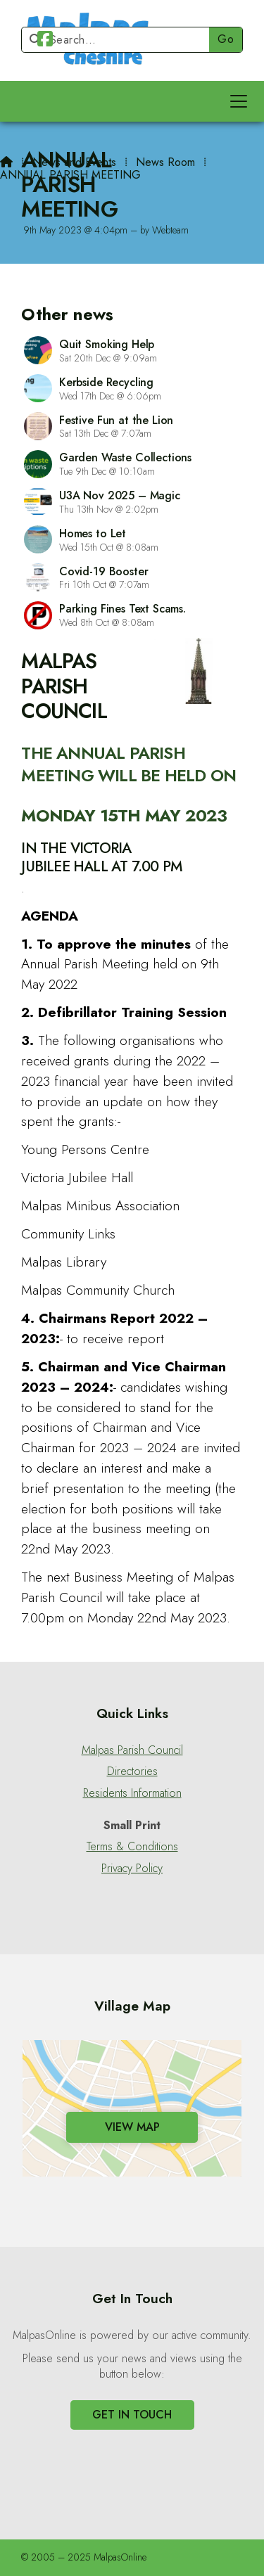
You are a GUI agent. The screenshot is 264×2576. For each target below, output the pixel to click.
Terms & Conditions (132, 1846)
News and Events (74, 162)
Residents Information (132, 1793)
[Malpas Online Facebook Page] (45, 41)
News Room (165, 162)
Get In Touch (132, 2415)
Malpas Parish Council (132, 1750)
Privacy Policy (132, 1868)
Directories (132, 1771)
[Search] (121, 39)
